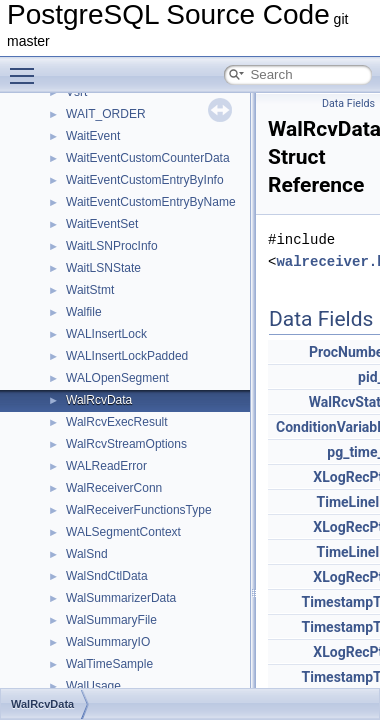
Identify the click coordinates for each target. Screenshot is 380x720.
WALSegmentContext (123, 532)
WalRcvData (99, 400)
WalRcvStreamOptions (126, 444)
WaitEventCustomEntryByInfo (145, 180)
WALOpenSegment (117, 378)
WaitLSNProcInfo (112, 246)
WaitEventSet (102, 224)
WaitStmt (90, 290)
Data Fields (348, 103)
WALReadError (106, 466)
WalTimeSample (109, 664)
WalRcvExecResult (117, 422)
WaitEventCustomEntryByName (151, 202)
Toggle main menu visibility (27, 67)
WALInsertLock (106, 334)
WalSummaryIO (108, 642)
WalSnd (87, 554)
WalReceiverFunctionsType (139, 510)
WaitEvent (93, 136)
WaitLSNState (103, 268)
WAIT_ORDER (106, 114)
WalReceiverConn (114, 488)
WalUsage (93, 686)
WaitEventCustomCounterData (148, 158)
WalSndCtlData (107, 576)
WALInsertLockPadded (127, 356)
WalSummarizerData (121, 598)
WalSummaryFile (111, 620)
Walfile (84, 312)
